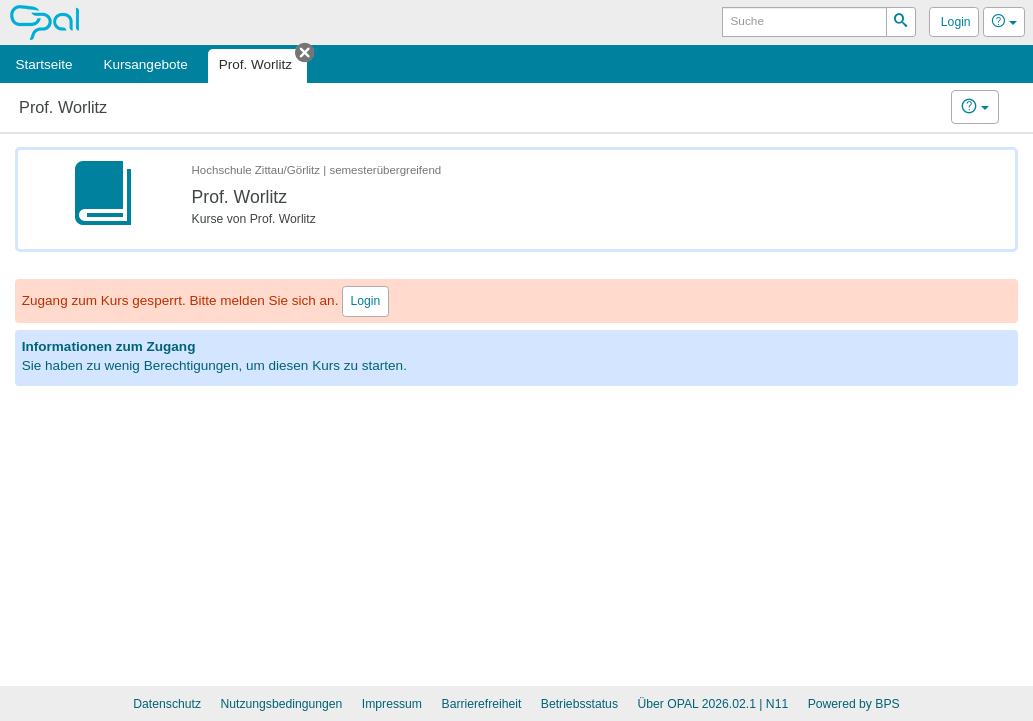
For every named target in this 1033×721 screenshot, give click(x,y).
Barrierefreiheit (482, 704)
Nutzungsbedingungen (281, 704)
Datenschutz (167, 704)
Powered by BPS (854, 704)
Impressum (392, 704)
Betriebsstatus (579, 704)
